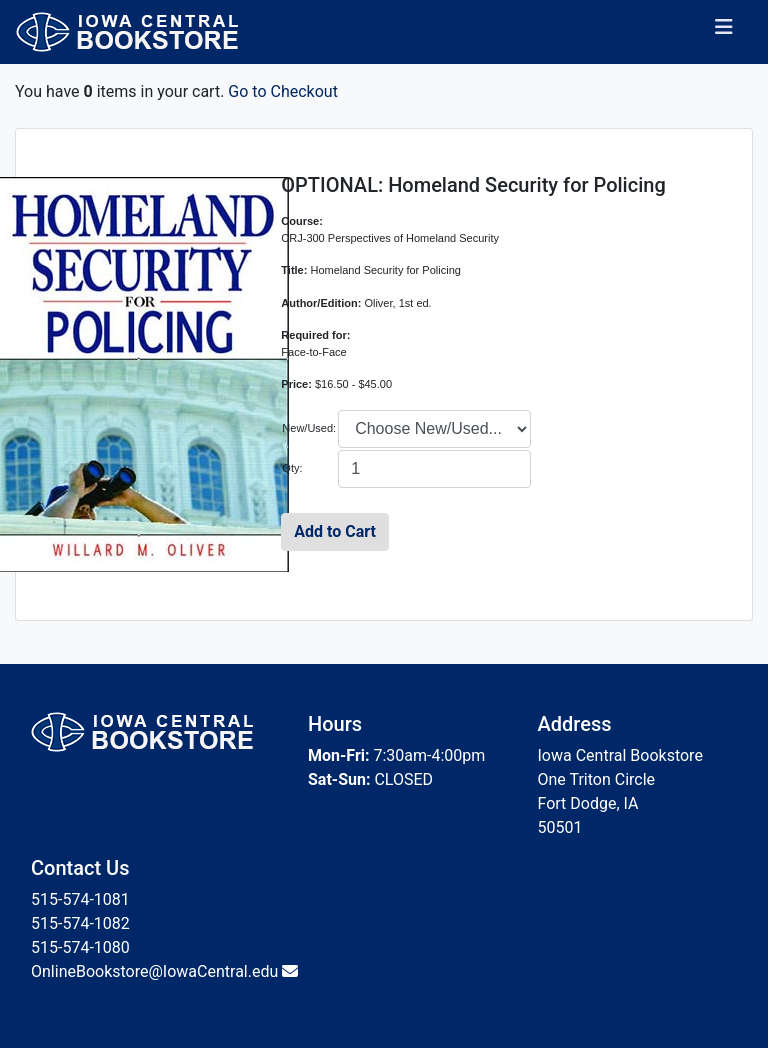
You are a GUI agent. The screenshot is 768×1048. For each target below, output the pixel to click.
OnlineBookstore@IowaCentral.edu (154, 971)
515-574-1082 (80, 923)
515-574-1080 (80, 947)
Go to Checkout (283, 91)
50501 (560, 827)
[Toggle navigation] (724, 32)
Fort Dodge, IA (588, 803)
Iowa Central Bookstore (620, 755)
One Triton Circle (597, 779)
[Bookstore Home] (139, 32)
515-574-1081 (80, 899)
